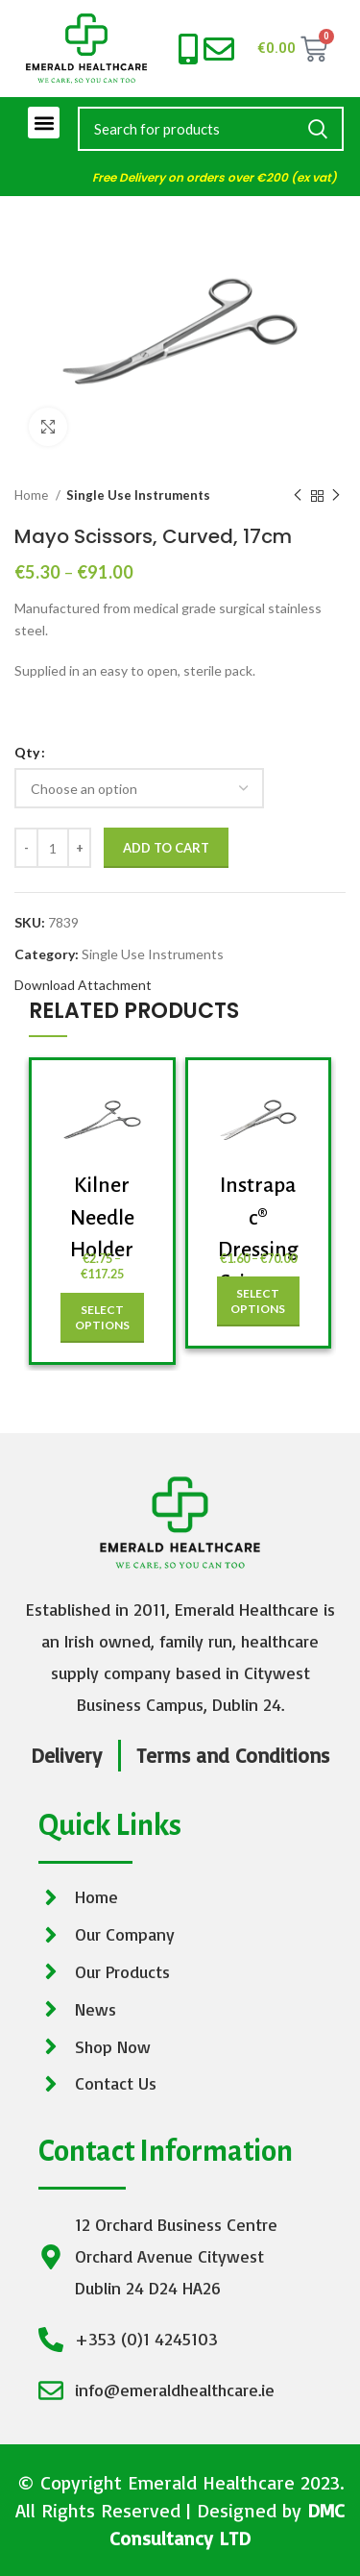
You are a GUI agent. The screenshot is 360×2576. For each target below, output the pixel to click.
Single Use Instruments (138, 495)
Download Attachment (83, 985)
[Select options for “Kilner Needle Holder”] (102, 1318)
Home (32, 495)
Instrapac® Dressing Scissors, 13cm (258, 1249)
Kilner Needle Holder (102, 1217)
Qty (26, 752)
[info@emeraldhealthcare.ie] (219, 49)
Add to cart (166, 847)
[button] (44, 122)
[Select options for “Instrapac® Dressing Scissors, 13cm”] (258, 1301)
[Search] (211, 129)
